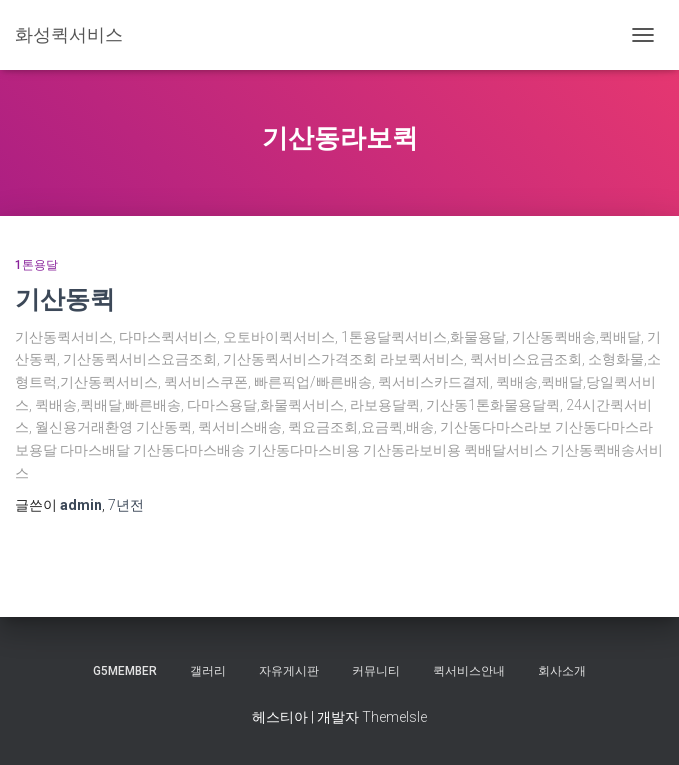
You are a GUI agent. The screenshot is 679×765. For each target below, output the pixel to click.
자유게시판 (289, 671)
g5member (125, 671)
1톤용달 (36, 265)
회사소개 (562, 671)
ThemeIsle (394, 717)
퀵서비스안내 (469, 671)
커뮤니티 (376, 671)
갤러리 (208, 671)
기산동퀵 (65, 298)
